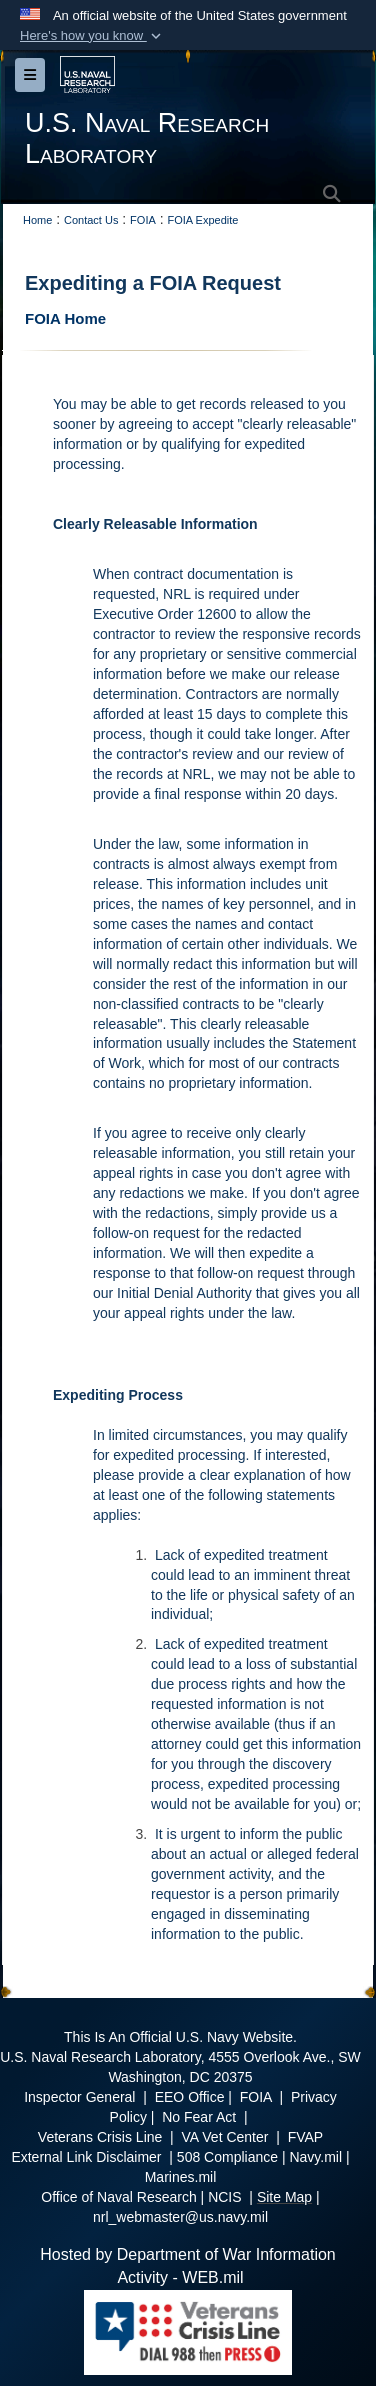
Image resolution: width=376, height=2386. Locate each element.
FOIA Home (65, 318)
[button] (92, 36)
